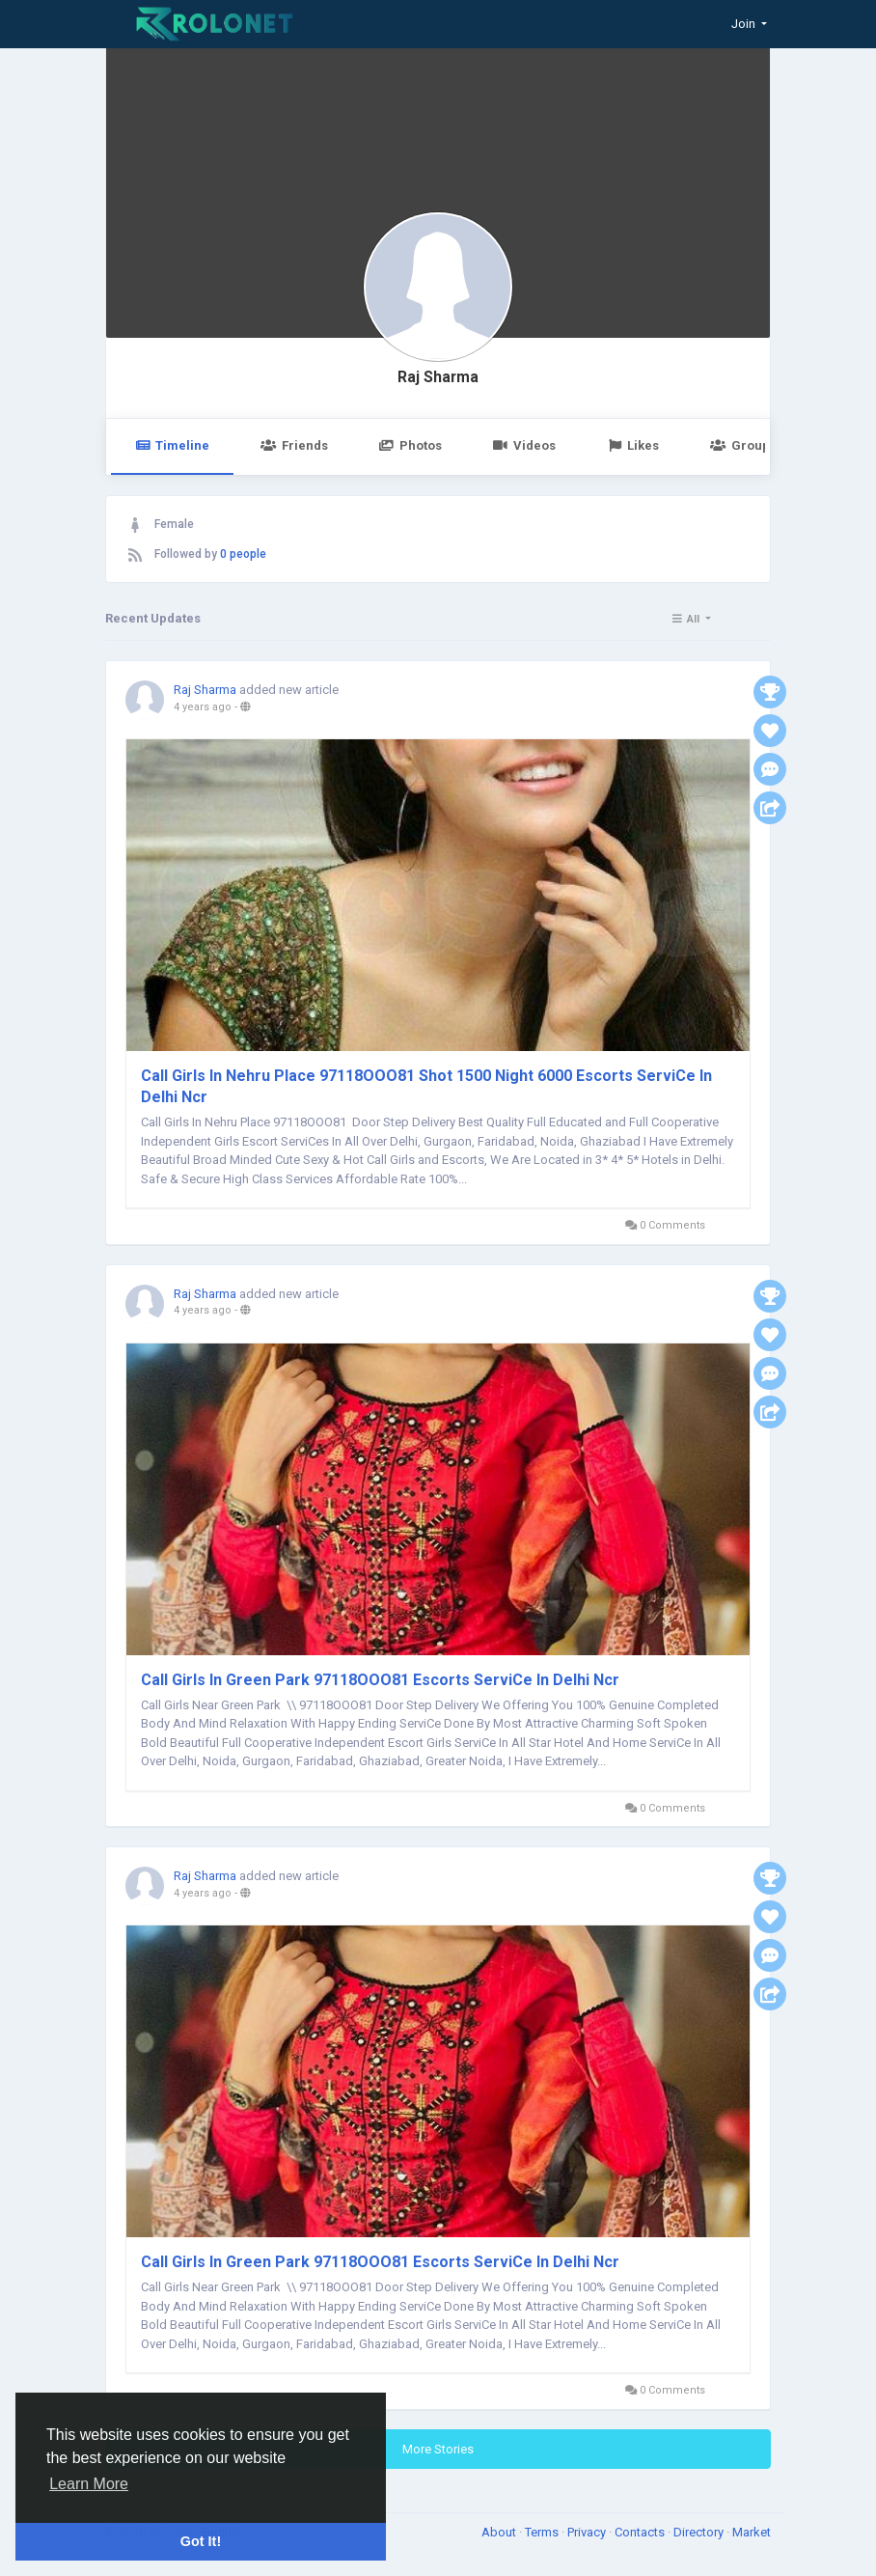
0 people (243, 554)
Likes (633, 445)
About (500, 2532)
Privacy (588, 2532)
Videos (524, 445)
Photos (410, 445)
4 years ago (203, 707)
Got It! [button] (200, 2541)
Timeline (172, 445)
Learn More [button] (88, 2484)
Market (751, 2532)
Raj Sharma (438, 377)
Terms (543, 2532)
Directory (699, 2532)
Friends (293, 445)
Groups (743, 445)
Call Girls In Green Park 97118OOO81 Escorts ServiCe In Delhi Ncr (380, 1680)
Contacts (641, 2532)
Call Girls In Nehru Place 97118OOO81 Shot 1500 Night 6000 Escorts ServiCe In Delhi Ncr (426, 1086)
